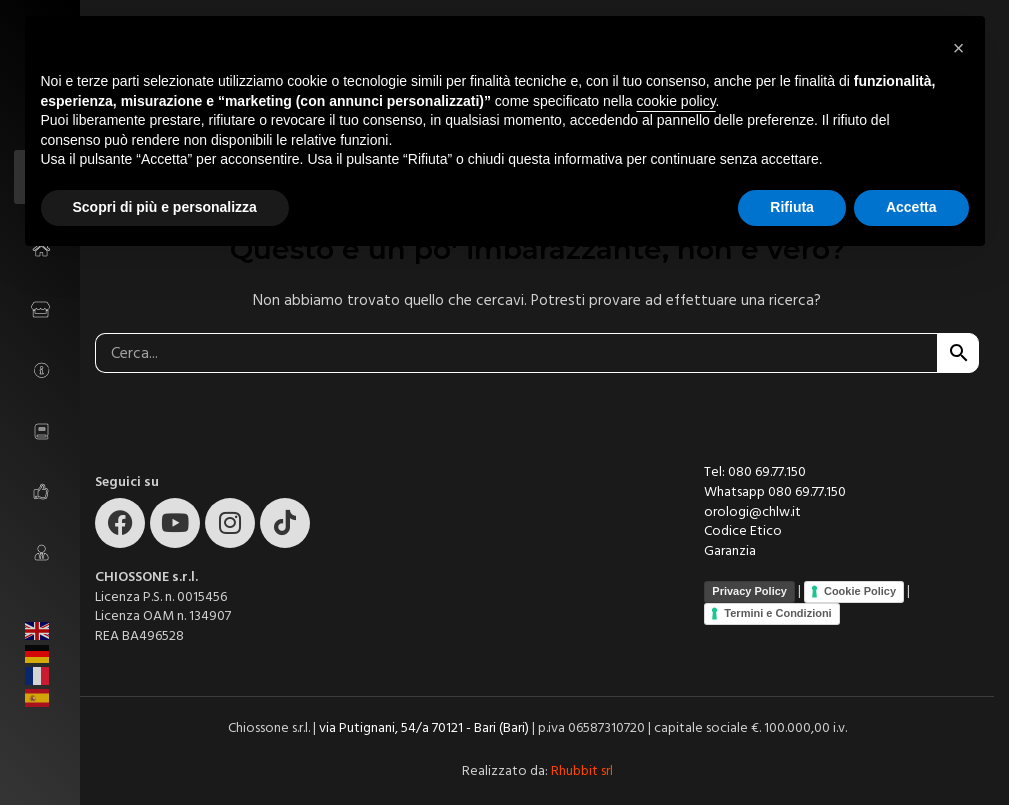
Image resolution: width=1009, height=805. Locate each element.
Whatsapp (736, 492)
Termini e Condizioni (777, 613)
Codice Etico (743, 531)
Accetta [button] (911, 207)
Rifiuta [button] (792, 207)
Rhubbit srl (582, 771)
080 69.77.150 (807, 492)
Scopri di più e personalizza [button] (165, 207)
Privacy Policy (749, 591)
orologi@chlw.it (752, 512)
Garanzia (730, 551)
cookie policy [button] (675, 101)
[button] (959, 48)
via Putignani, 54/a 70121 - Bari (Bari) (424, 728)
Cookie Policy (860, 591)
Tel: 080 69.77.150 (755, 472)
